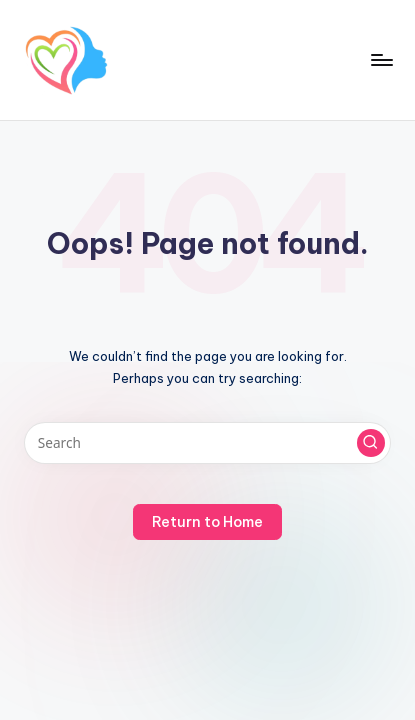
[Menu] (381, 59)
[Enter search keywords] (207, 443)
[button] (371, 443)
